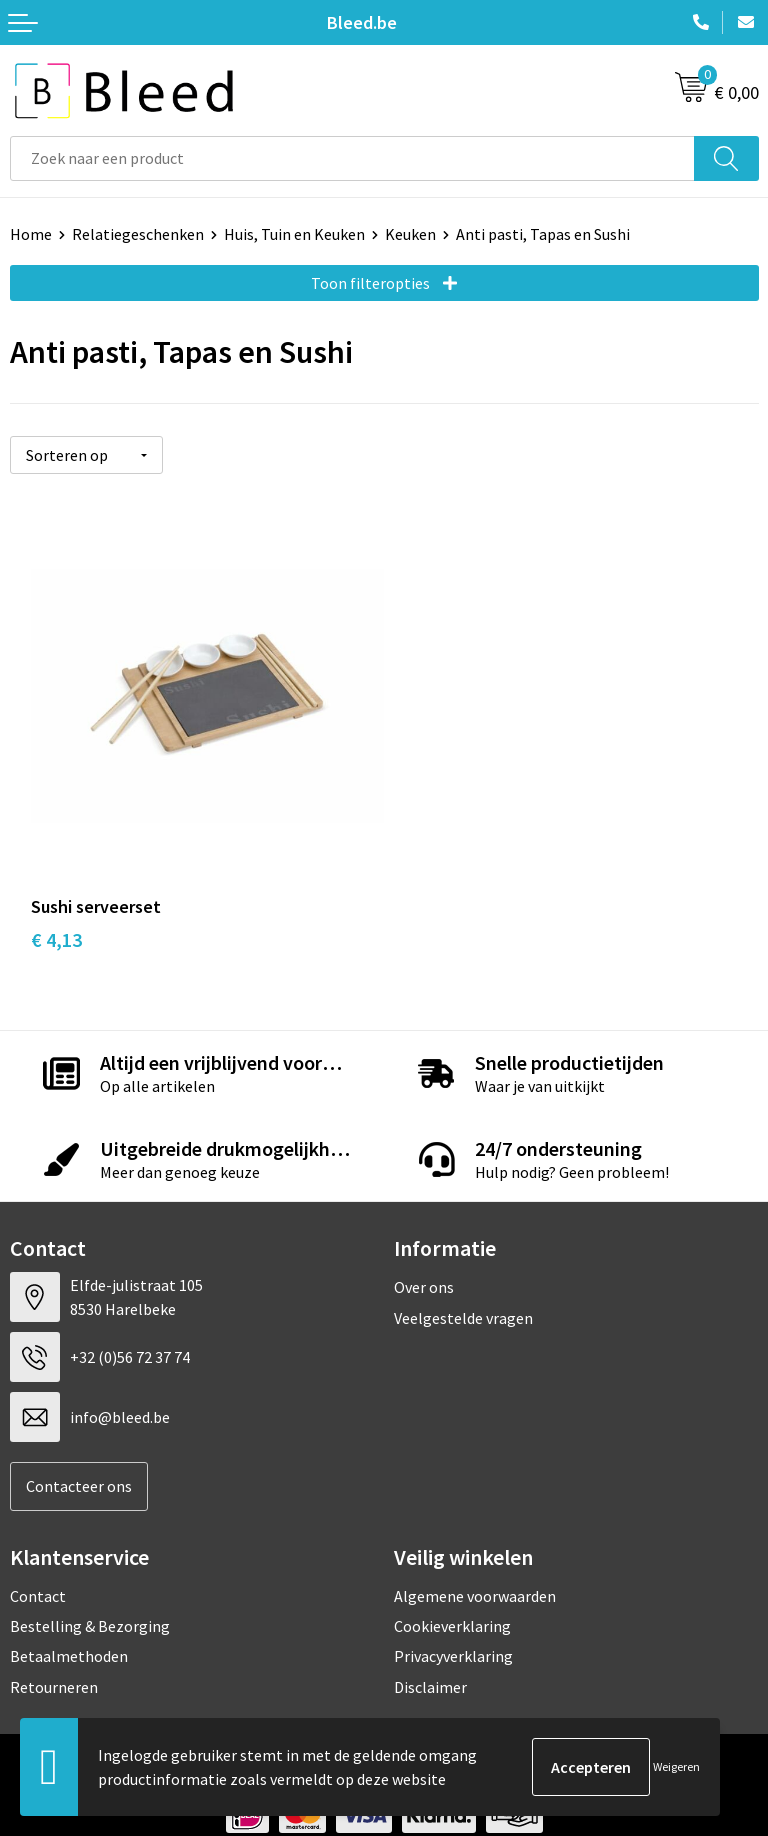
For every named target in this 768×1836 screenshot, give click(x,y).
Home (31, 234)
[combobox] (352, 158)
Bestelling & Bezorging (90, 1605)
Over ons (424, 1266)
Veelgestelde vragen (463, 1296)
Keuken (410, 234)
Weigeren (676, 1766)
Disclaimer (430, 1665)
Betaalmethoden (69, 1635)
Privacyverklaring (453, 1635)
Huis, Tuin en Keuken (294, 234)
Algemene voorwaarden (475, 1574)
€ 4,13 (56, 917)
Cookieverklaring (452, 1605)
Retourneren (54, 1665)
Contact (38, 1574)
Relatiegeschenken (138, 234)
